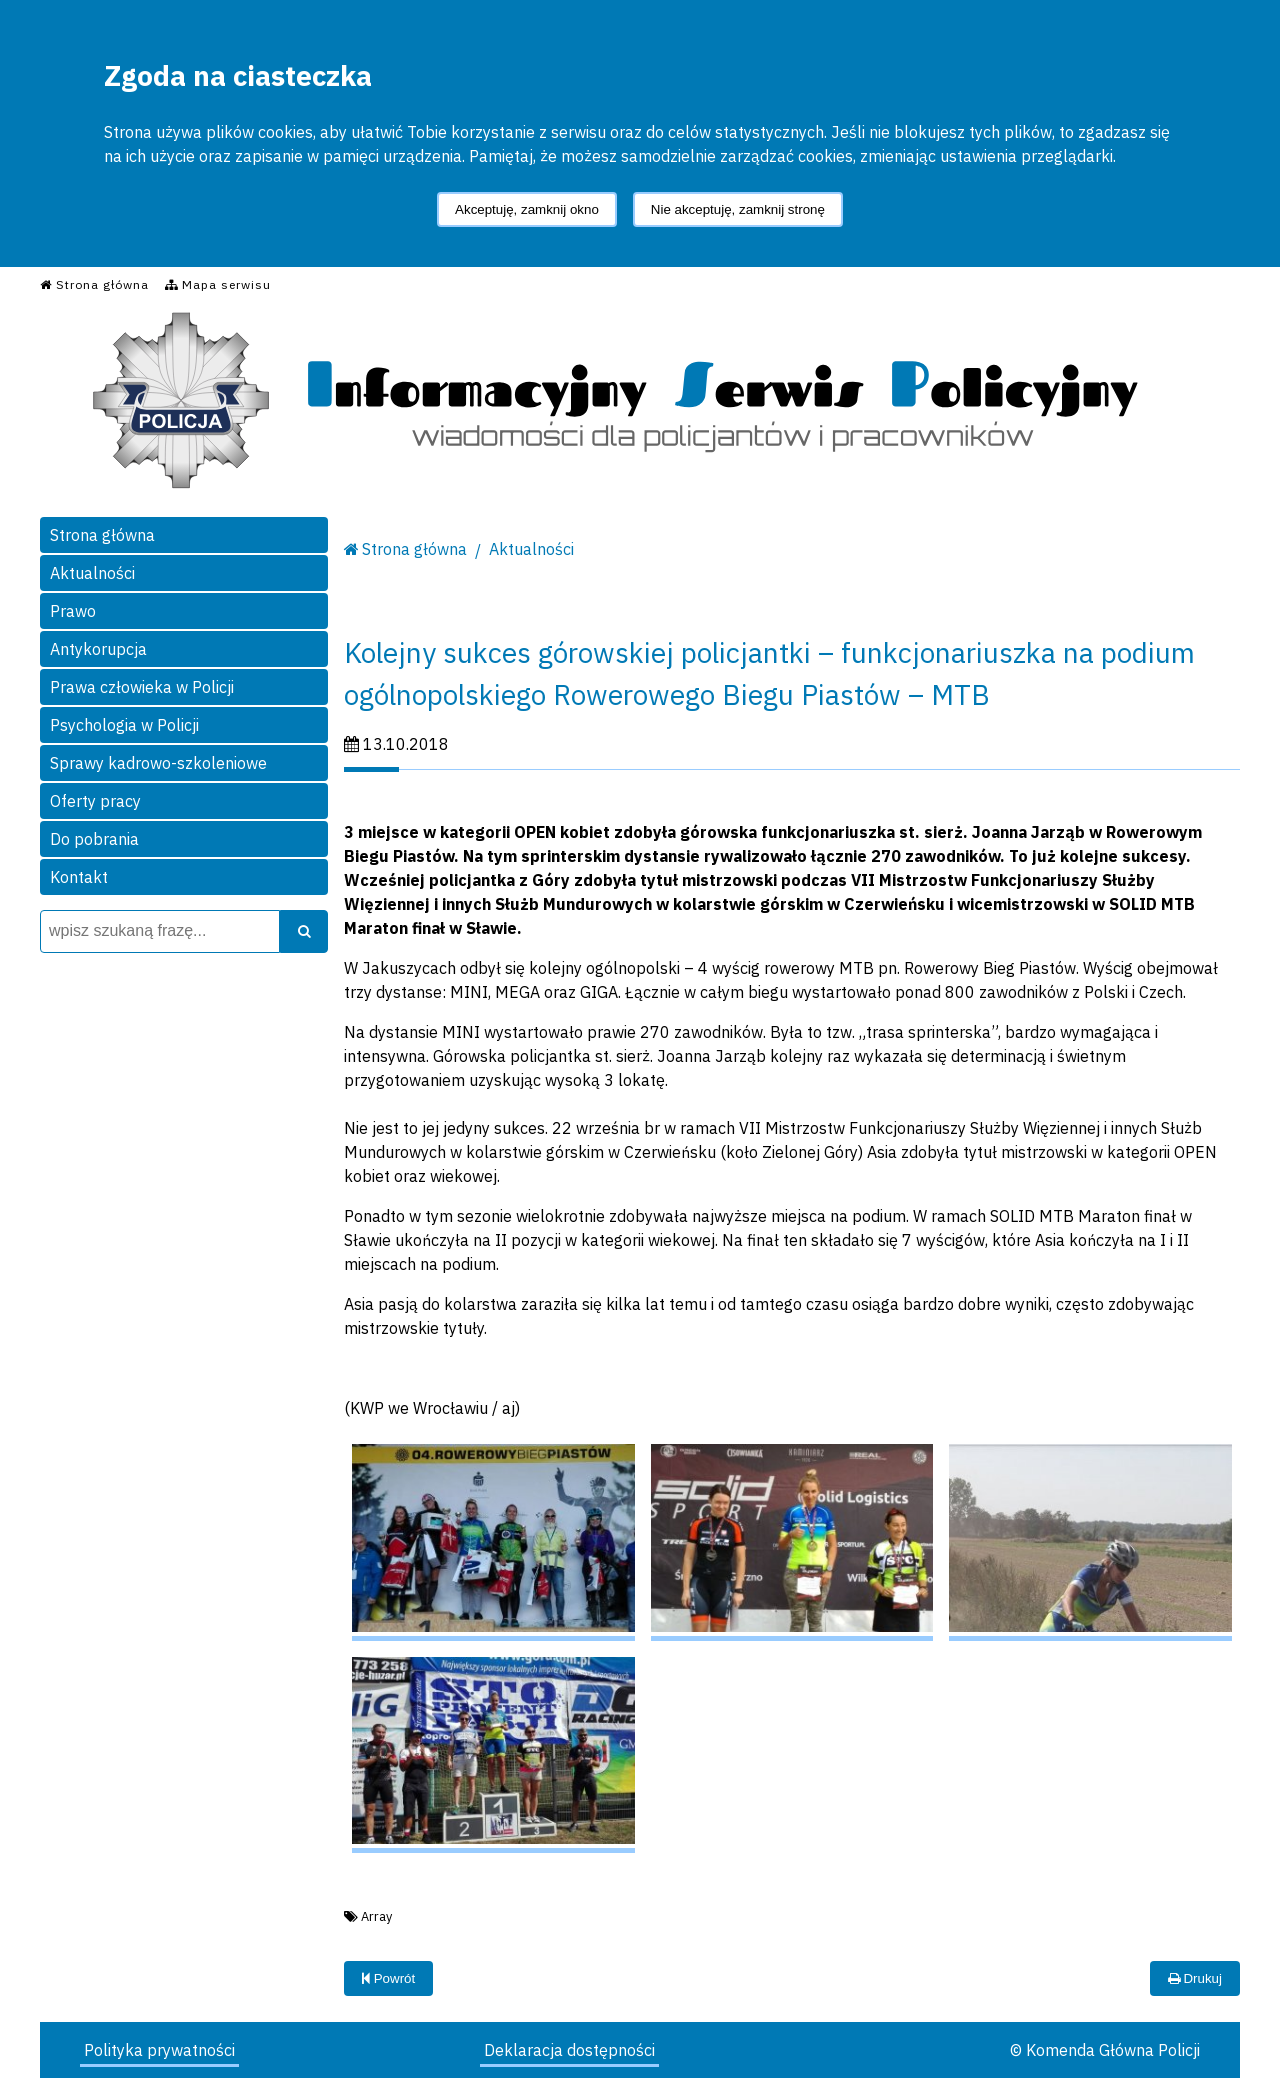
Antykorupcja (98, 649)
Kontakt (79, 877)
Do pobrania (94, 839)
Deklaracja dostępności (569, 2050)
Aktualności (92, 573)
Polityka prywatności (159, 2050)
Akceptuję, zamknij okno (527, 209)
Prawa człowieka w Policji (142, 687)
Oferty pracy (95, 801)
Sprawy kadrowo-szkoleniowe (158, 763)
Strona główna (102, 535)
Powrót (388, 1978)
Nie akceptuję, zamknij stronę (738, 209)
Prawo (73, 611)
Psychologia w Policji (124, 725)
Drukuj (1195, 1978)
